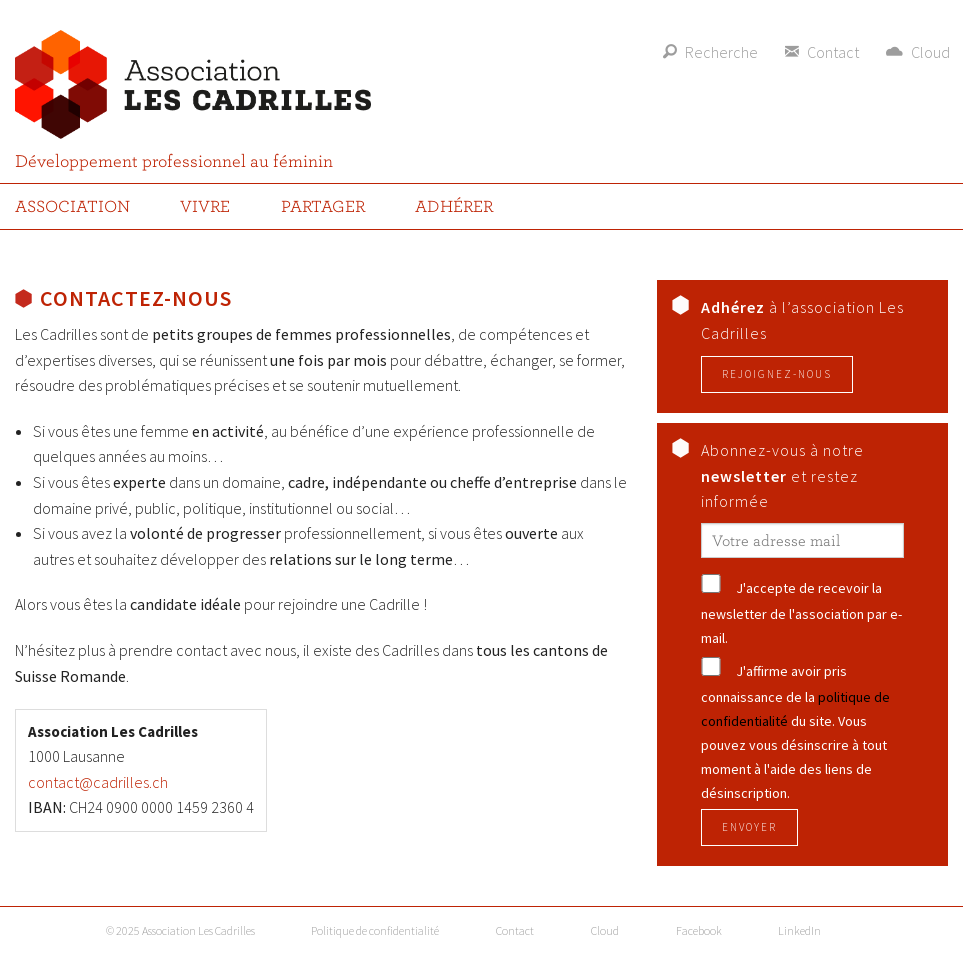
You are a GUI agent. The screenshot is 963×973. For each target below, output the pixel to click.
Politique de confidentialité (375, 930)
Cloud (605, 930)
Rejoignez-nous (777, 374)
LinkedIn (799, 930)
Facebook (699, 930)
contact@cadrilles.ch (98, 782)
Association (72, 206)
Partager (323, 206)
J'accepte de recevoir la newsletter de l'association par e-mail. (801, 613)
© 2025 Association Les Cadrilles (180, 930)
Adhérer (454, 206)
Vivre (205, 206)
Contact (515, 930)
